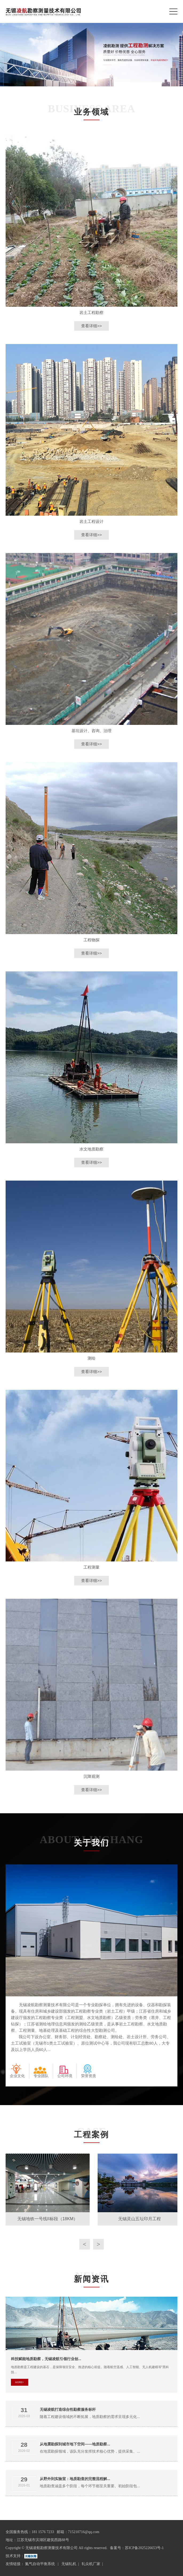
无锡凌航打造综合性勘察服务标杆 (68, 2409)
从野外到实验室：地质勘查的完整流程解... (75, 2479)
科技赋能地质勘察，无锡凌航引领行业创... (46, 2359)
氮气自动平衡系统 (40, 2564)
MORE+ (19, 2382)
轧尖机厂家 (91, 2564)
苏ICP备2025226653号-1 (144, 2548)
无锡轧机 (68, 2564)
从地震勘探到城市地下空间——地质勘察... (75, 2444)
